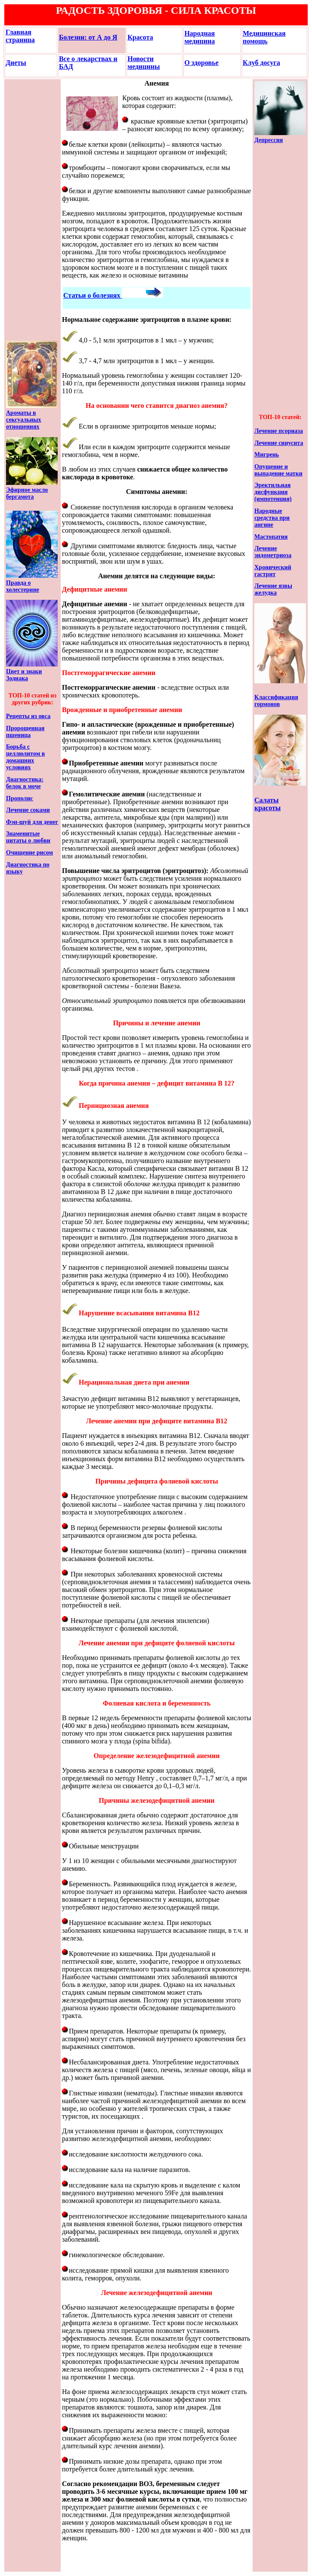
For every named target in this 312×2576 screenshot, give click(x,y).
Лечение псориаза (278, 431)
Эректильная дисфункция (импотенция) (273, 492)
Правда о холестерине (22, 586)
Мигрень (266, 454)
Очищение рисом (29, 852)
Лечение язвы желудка (273, 589)
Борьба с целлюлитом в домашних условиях (25, 757)
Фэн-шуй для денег (32, 822)
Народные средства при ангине (272, 518)
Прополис (19, 798)
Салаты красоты (267, 803)
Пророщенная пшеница (25, 731)
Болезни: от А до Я (88, 37)
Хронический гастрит (272, 570)
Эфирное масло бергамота (27, 493)
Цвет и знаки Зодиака (24, 675)
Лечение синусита (278, 443)
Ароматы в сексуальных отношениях (23, 420)
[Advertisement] (32, 210)
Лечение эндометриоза (272, 551)
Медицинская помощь (264, 37)
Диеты (16, 62)
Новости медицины (143, 62)
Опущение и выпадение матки (278, 470)
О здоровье (201, 62)
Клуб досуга (261, 62)
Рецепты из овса (28, 716)
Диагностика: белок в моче (24, 783)
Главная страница (20, 35)
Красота (140, 37)
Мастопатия (270, 537)
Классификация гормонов (276, 700)
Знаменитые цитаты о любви (28, 837)
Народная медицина (199, 37)
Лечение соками (28, 810)
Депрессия (268, 140)
